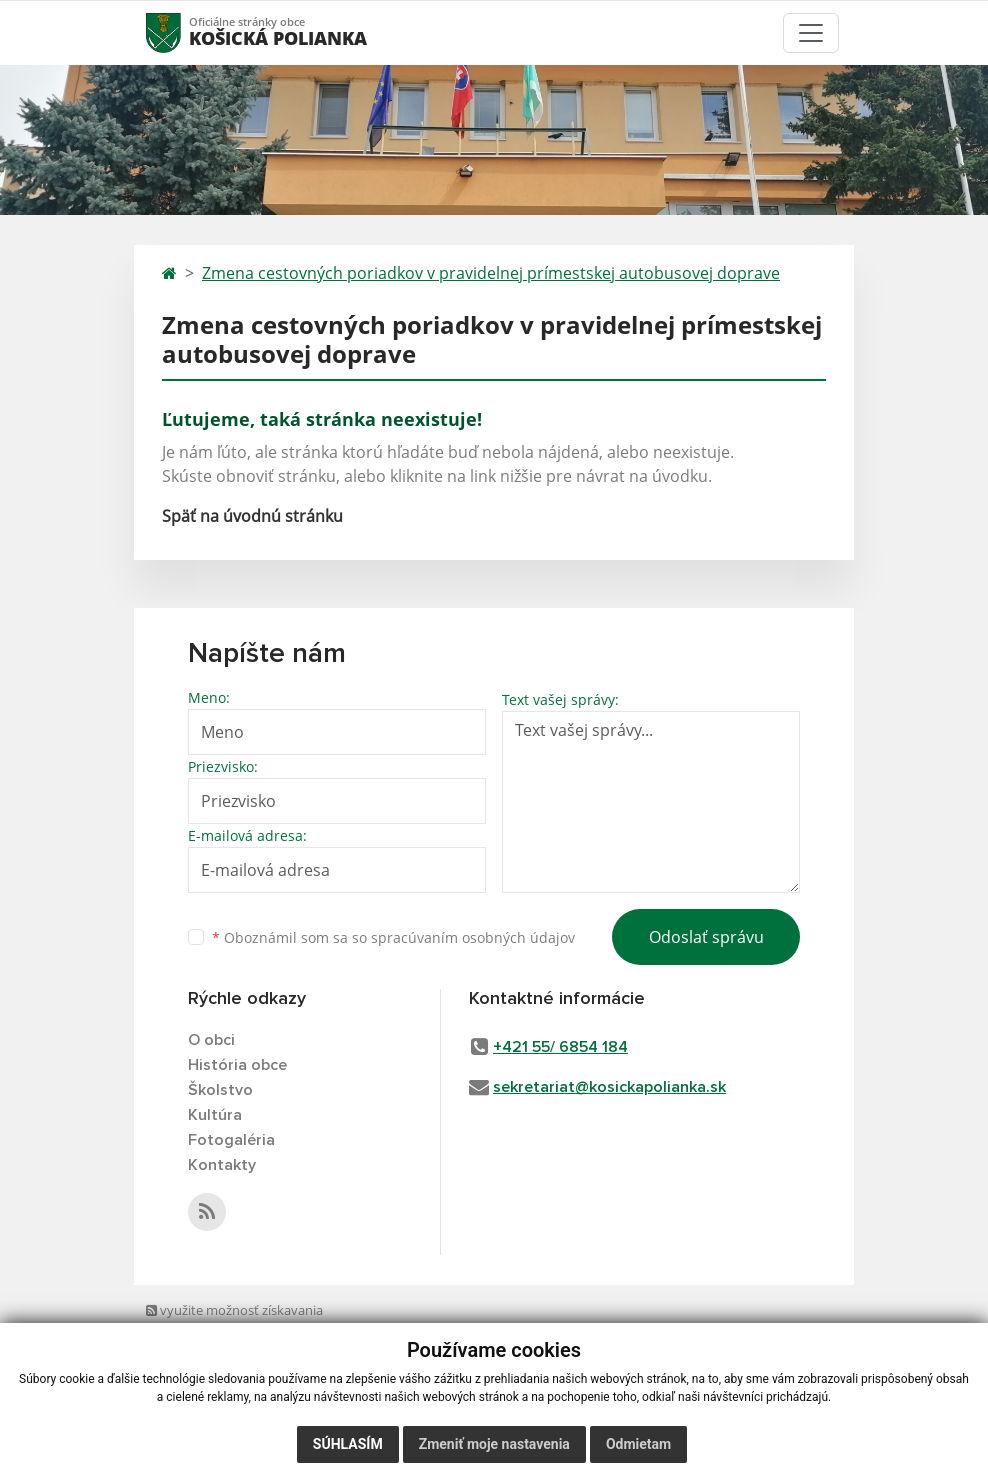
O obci (211, 1040)
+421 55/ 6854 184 (560, 1047)
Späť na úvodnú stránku (252, 516)
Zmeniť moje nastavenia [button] (494, 1444)
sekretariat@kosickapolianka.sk (609, 1087)
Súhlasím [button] (348, 1444)
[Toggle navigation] (811, 33)
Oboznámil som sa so (393, 937)
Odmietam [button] (638, 1444)
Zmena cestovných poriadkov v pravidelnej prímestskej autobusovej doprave (491, 273)
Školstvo (220, 1090)
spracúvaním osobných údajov (473, 937)
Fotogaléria (231, 1140)
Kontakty (222, 1165)
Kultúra (215, 1115)
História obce (237, 1065)
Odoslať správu (706, 937)
